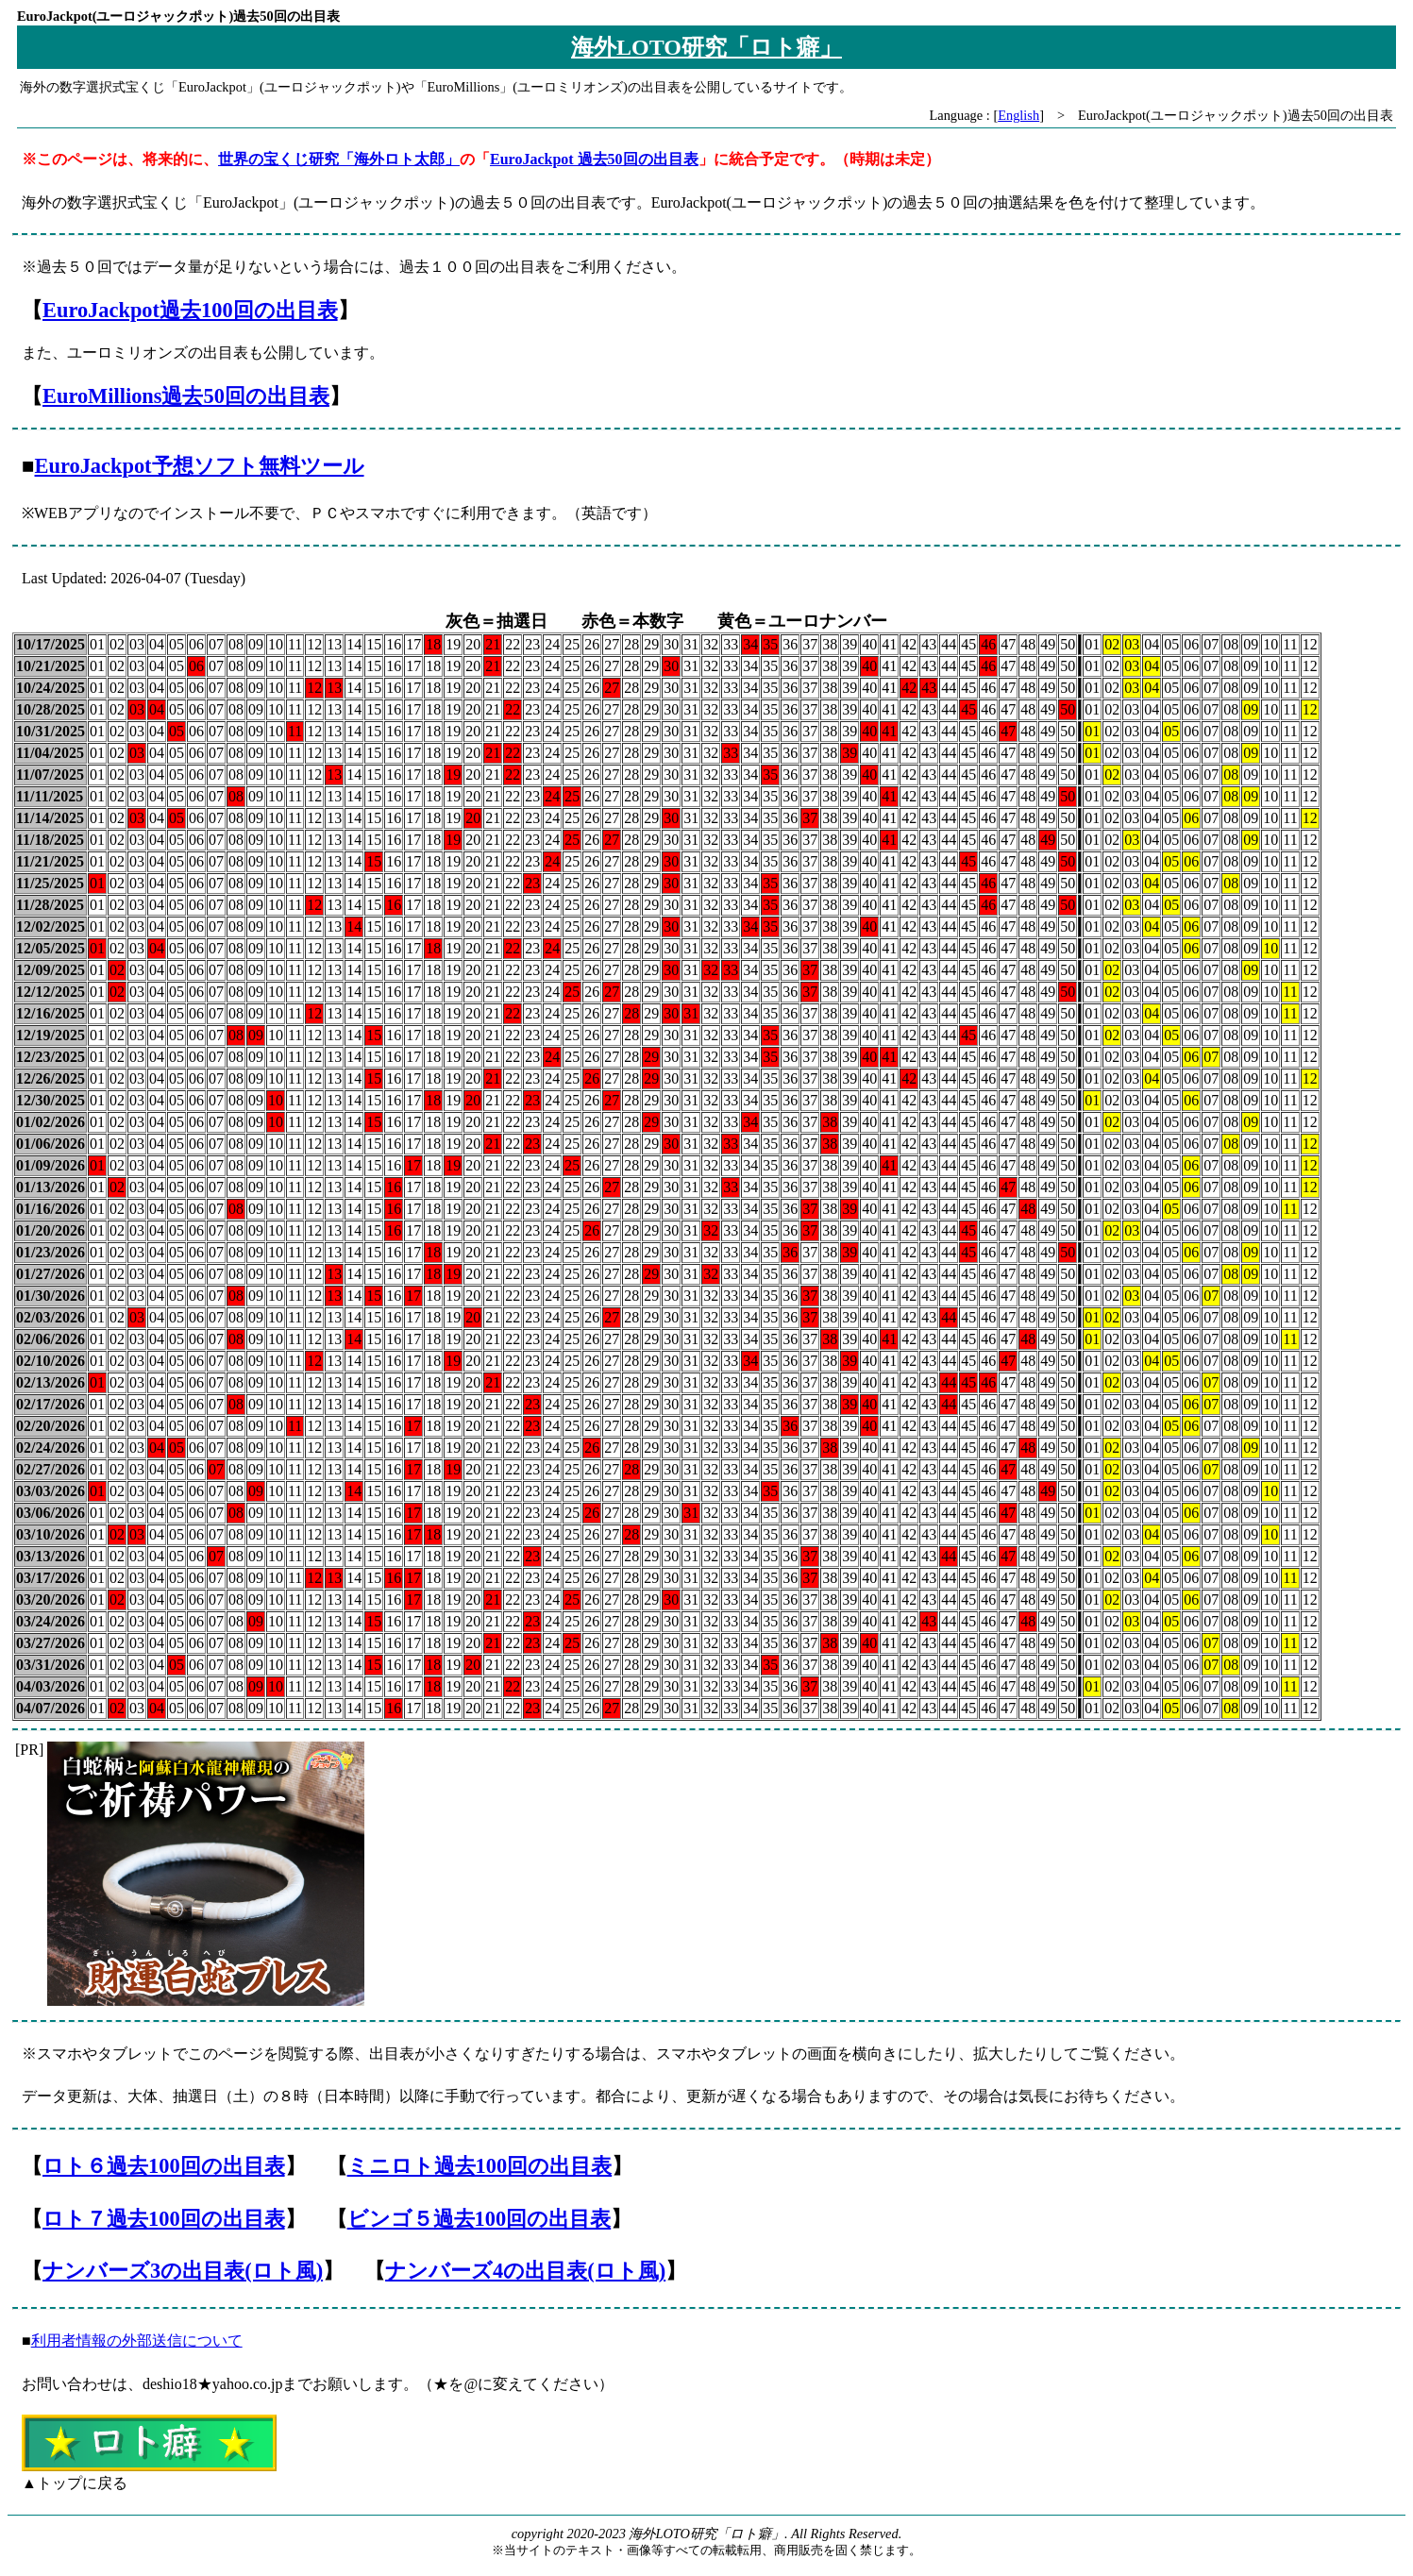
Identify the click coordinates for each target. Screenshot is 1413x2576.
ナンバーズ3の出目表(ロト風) (182, 2270)
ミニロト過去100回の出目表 (480, 2166)
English (1018, 115)
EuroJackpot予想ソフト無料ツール (199, 466)
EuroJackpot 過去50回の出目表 (594, 159)
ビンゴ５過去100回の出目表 (479, 2219)
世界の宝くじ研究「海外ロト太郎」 (339, 159)
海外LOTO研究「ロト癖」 (706, 47)
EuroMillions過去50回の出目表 (185, 396)
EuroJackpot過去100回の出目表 (190, 310)
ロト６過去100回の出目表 (163, 2166)
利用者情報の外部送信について (137, 2340)
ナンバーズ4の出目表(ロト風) (525, 2270)
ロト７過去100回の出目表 (163, 2219)
